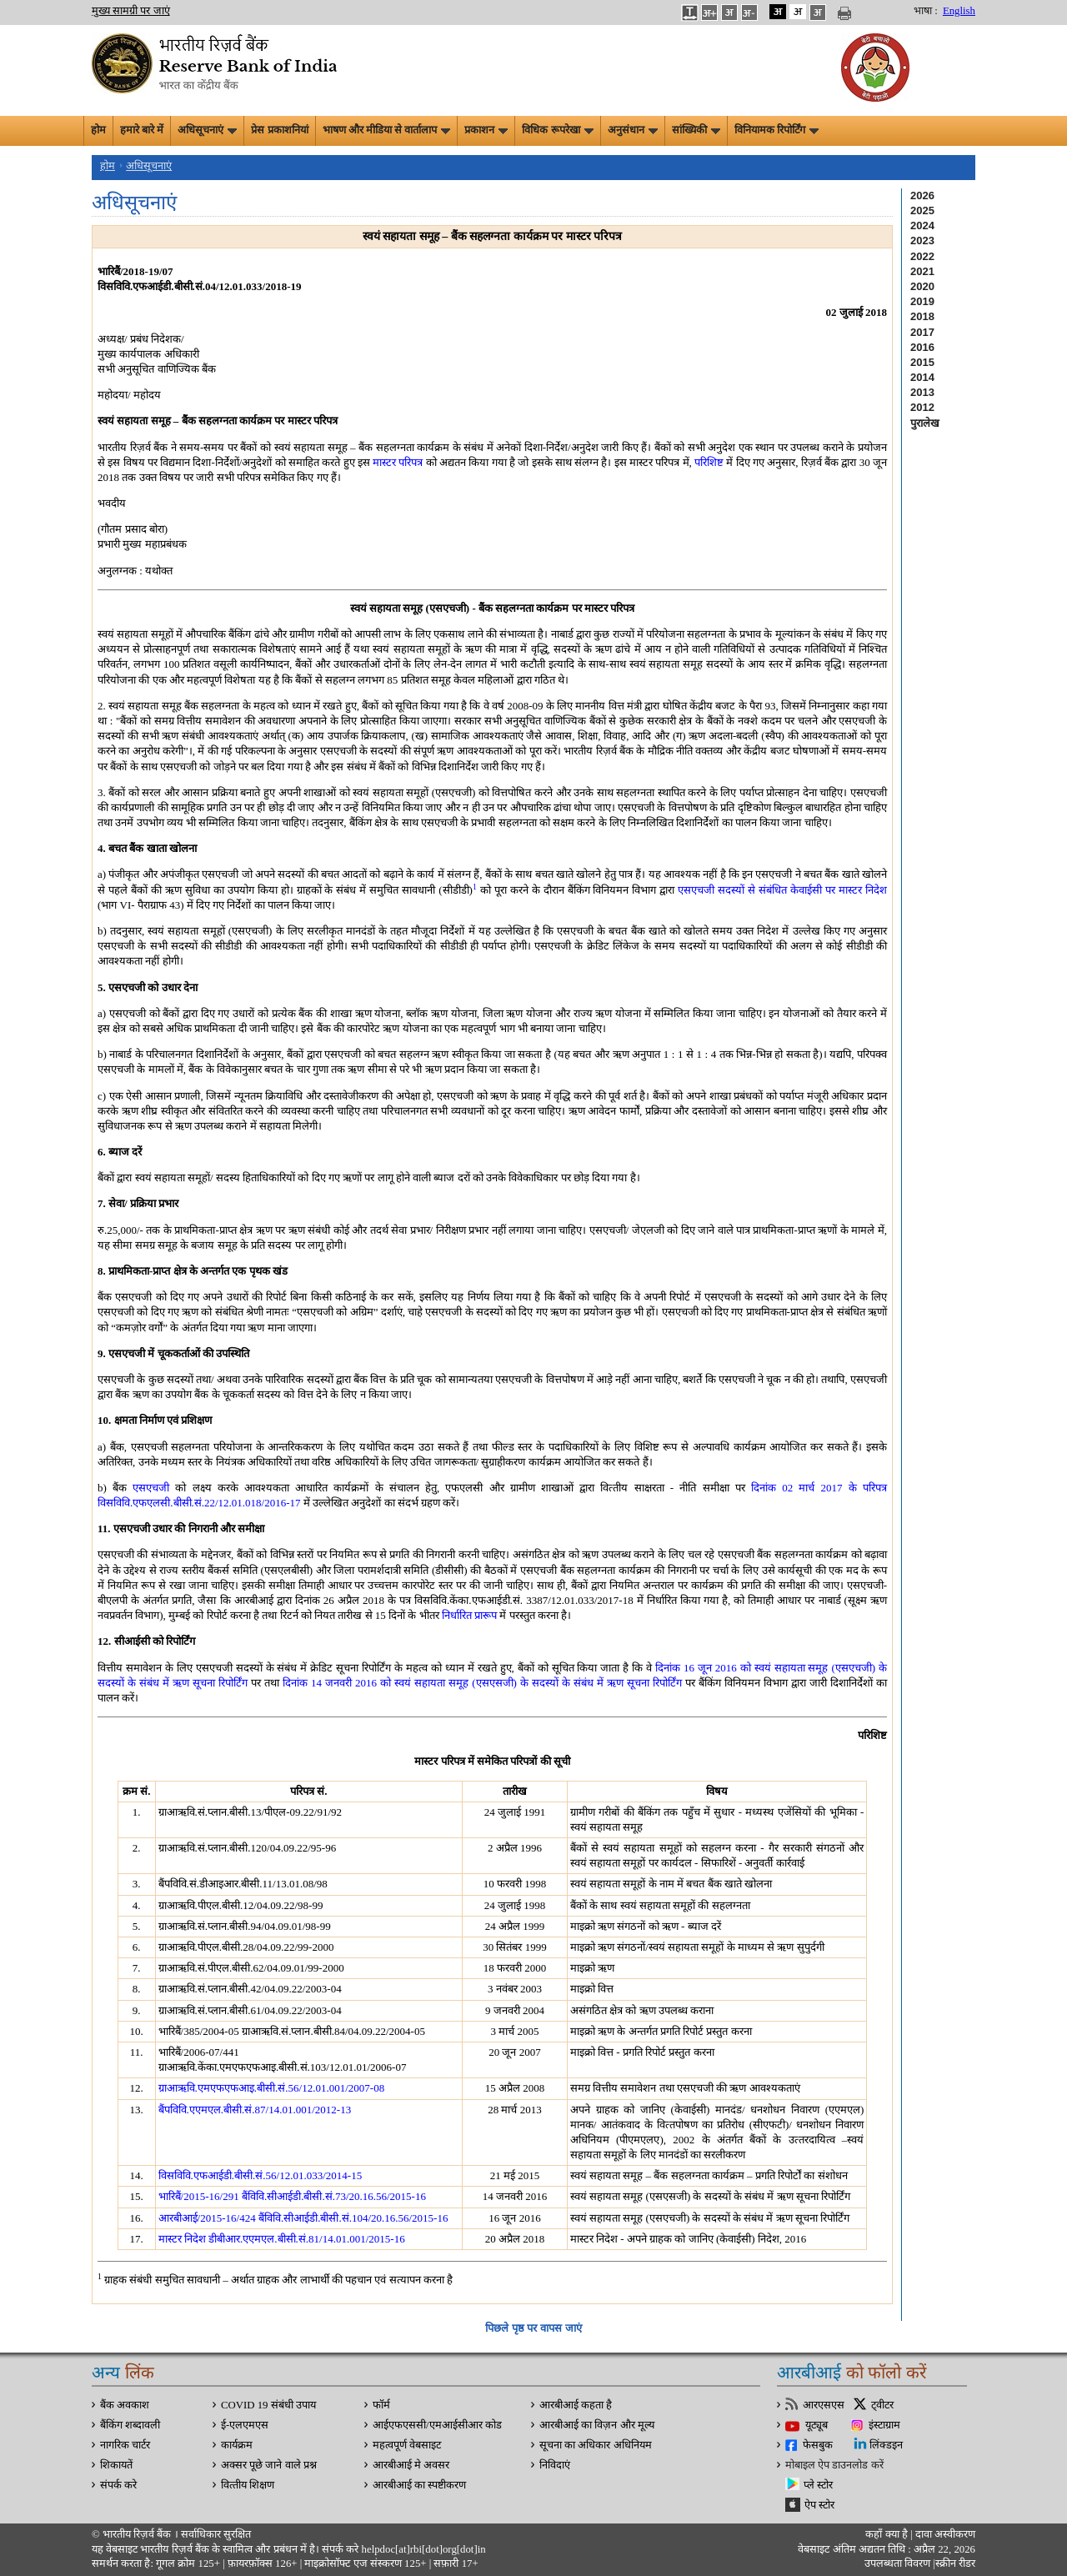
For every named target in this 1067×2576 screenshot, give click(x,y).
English (959, 11)
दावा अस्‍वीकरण (945, 2534)
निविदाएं (554, 2465)
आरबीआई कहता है (575, 2405)
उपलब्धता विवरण (897, 2563)
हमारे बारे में (141, 130)
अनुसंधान (633, 130)
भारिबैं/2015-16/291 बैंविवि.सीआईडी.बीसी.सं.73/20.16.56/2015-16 (292, 2196)
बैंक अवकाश (124, 2405)
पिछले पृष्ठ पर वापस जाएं (533, 2328)
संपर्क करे (118, 2485)
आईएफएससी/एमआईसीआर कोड (437, 2425)
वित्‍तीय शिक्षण (247, 2485)
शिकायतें (116, 2465)
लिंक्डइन (886, 2445)
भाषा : (926, 11)
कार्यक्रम (237, 2445)
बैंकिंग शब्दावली (130, 2425)
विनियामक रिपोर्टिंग (776, 130)
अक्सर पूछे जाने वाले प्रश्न (269, 2465)
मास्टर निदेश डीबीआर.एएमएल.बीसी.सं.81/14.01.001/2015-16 (281, 2239)
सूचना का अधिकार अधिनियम (595, 2445)
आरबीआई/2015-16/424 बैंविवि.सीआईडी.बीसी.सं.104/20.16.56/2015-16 (303, 2218)
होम (98, 130)
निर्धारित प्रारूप (469, 1615)
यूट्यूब (816, 2425)
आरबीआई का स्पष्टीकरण (419, 2485)
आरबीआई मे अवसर (411, 2465)
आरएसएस (823, 2405)
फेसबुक (818, 2445)
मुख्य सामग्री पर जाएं (131, 11)
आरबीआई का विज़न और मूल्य (596, 2425)
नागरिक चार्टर (125, 2445)
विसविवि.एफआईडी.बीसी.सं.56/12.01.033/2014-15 (260, 2175)
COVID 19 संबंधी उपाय (268, 2405)
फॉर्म (381, 2405)
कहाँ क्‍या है (887, 2534)
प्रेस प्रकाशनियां (279, 130)
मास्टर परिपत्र (398, 462)
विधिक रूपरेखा (557, 130)
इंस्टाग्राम (884, 2425)
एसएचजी (151, 1487)
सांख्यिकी (696, 130)
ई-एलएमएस (244, 2425)
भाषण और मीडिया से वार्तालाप (387, 130)
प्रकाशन (486, 130)
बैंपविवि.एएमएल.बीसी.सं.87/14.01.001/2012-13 (255, 2109)
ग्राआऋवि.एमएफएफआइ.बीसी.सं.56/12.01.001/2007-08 (271, 2088)
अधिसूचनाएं (207, 130)
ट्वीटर (882, 2405)
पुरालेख (924, 423)
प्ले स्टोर (818, 2485)
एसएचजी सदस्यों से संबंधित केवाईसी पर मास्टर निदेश (782, 890)
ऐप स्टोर (819, 2505)
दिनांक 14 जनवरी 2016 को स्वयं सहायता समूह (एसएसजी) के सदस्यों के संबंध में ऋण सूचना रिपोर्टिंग (482, 1682)
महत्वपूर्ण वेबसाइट (407, 2445)
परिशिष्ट (709, 462)
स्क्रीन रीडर (955, 2563)
